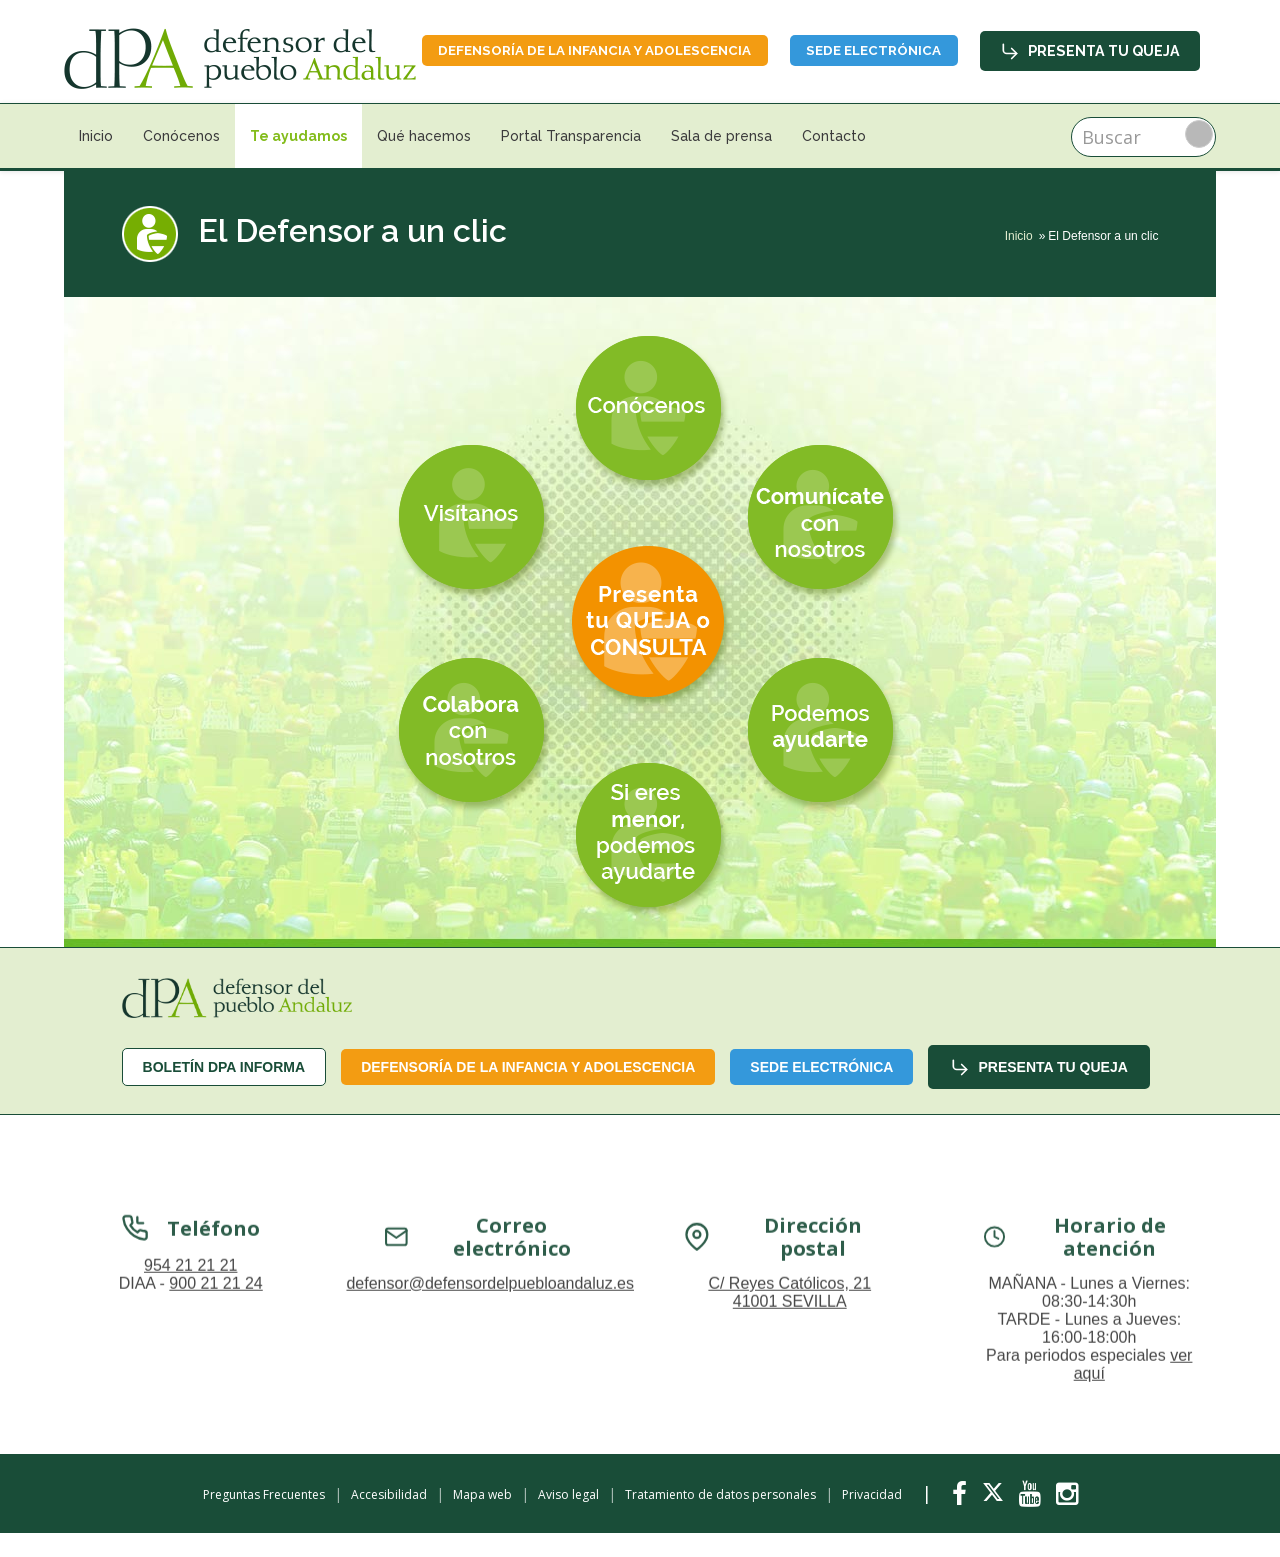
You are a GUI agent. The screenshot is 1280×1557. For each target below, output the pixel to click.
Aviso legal (568, 1518)
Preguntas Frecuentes (264, 1518)
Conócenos (181, 160)
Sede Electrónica (1109, 48)
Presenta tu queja (1091, 97)
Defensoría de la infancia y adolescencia (809, 48)
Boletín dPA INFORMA (224, 1090)
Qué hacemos (424, 160)
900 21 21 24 (215, 1484)
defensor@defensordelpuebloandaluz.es (490, 1484)
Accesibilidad (389, 1518)
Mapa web (482, 1518)
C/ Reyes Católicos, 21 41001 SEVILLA (789, 1493)
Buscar (1199, 158)
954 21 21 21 (190, 1466)
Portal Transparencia (571, 160)
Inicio (96, 160)
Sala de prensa (721, 160)
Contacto (834, 160)
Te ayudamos (298, 160)
